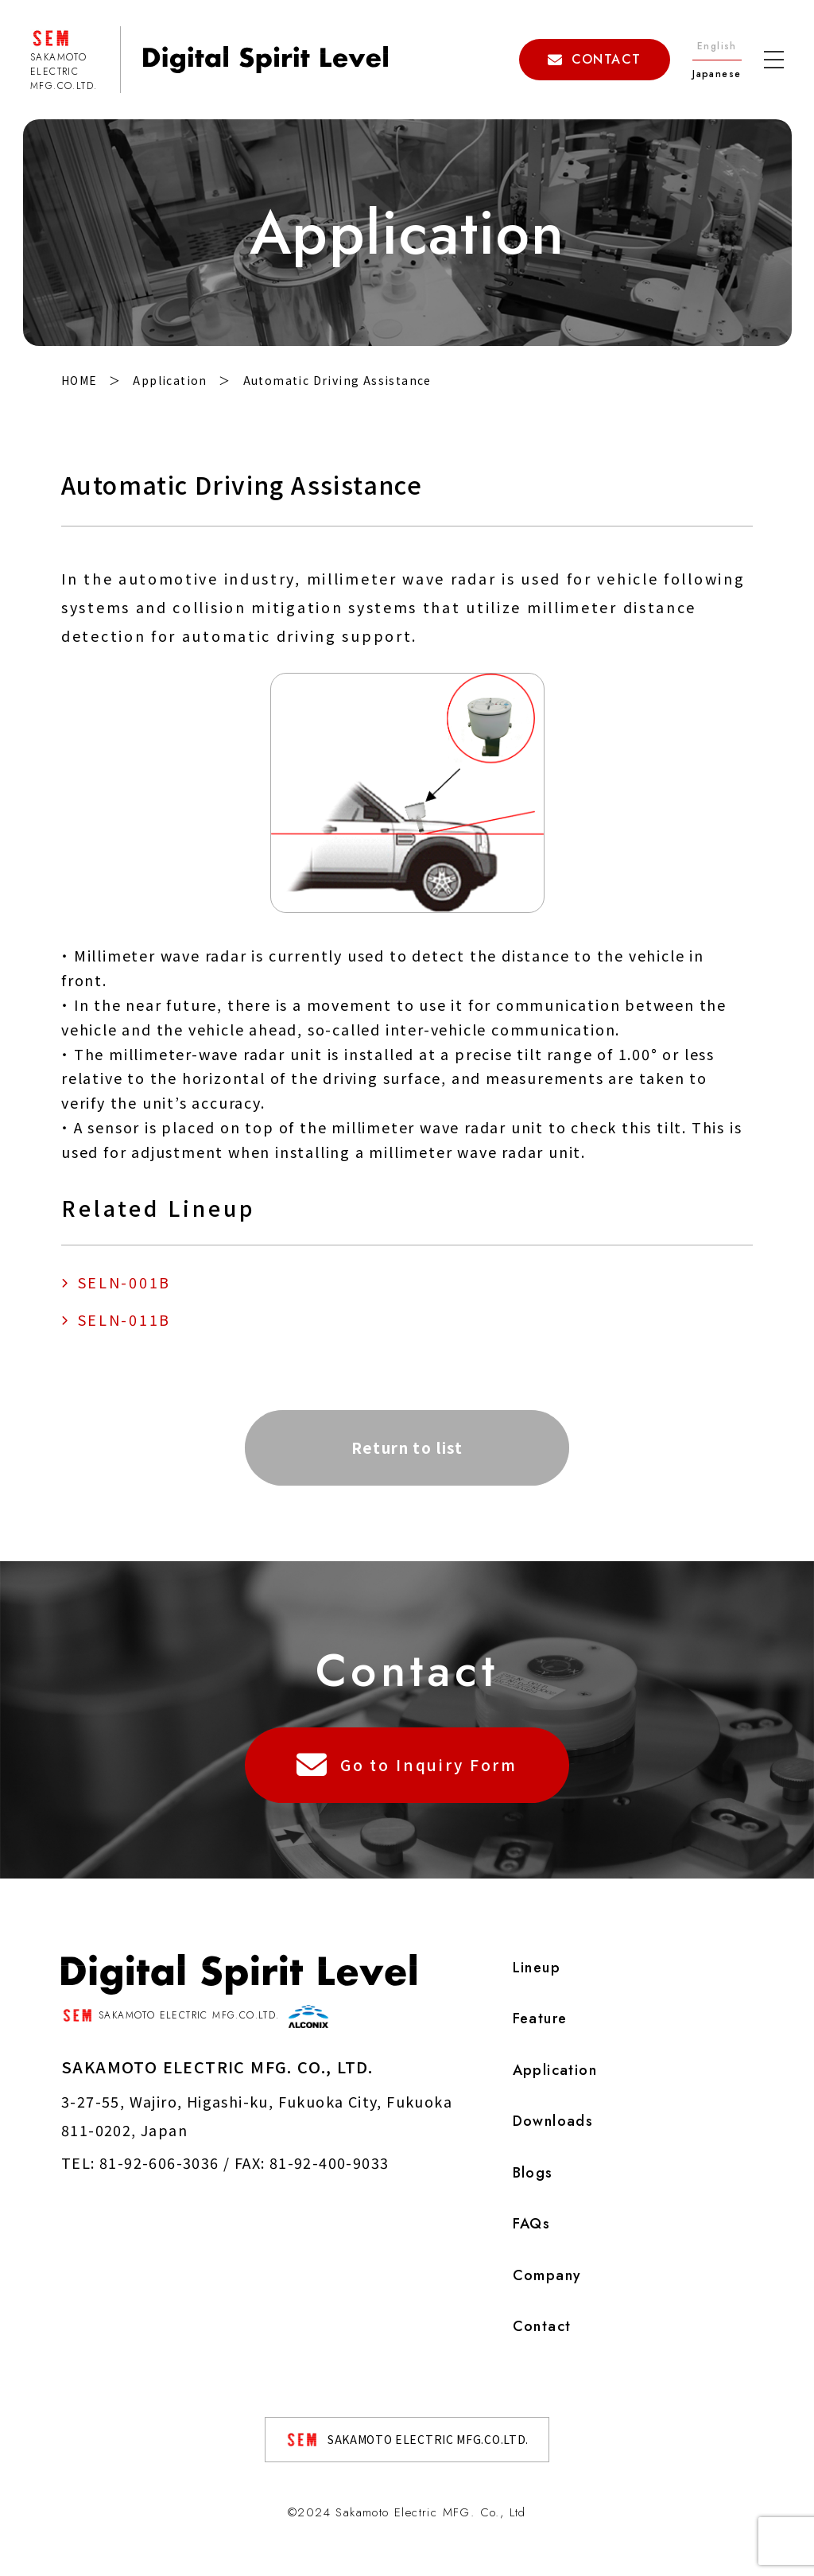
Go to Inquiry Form (407, 1764)
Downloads (552, 2121)
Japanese (716, 74)
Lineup (536, 1966)
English (717, 46)
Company (546, 2274)
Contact (541, 2326)
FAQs (531, 2223)
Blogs (532, 2172)
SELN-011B (124, 1318)
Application (554, 2069)
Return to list (407, 1446)
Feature (539, 2018)
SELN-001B (124, 1282)
